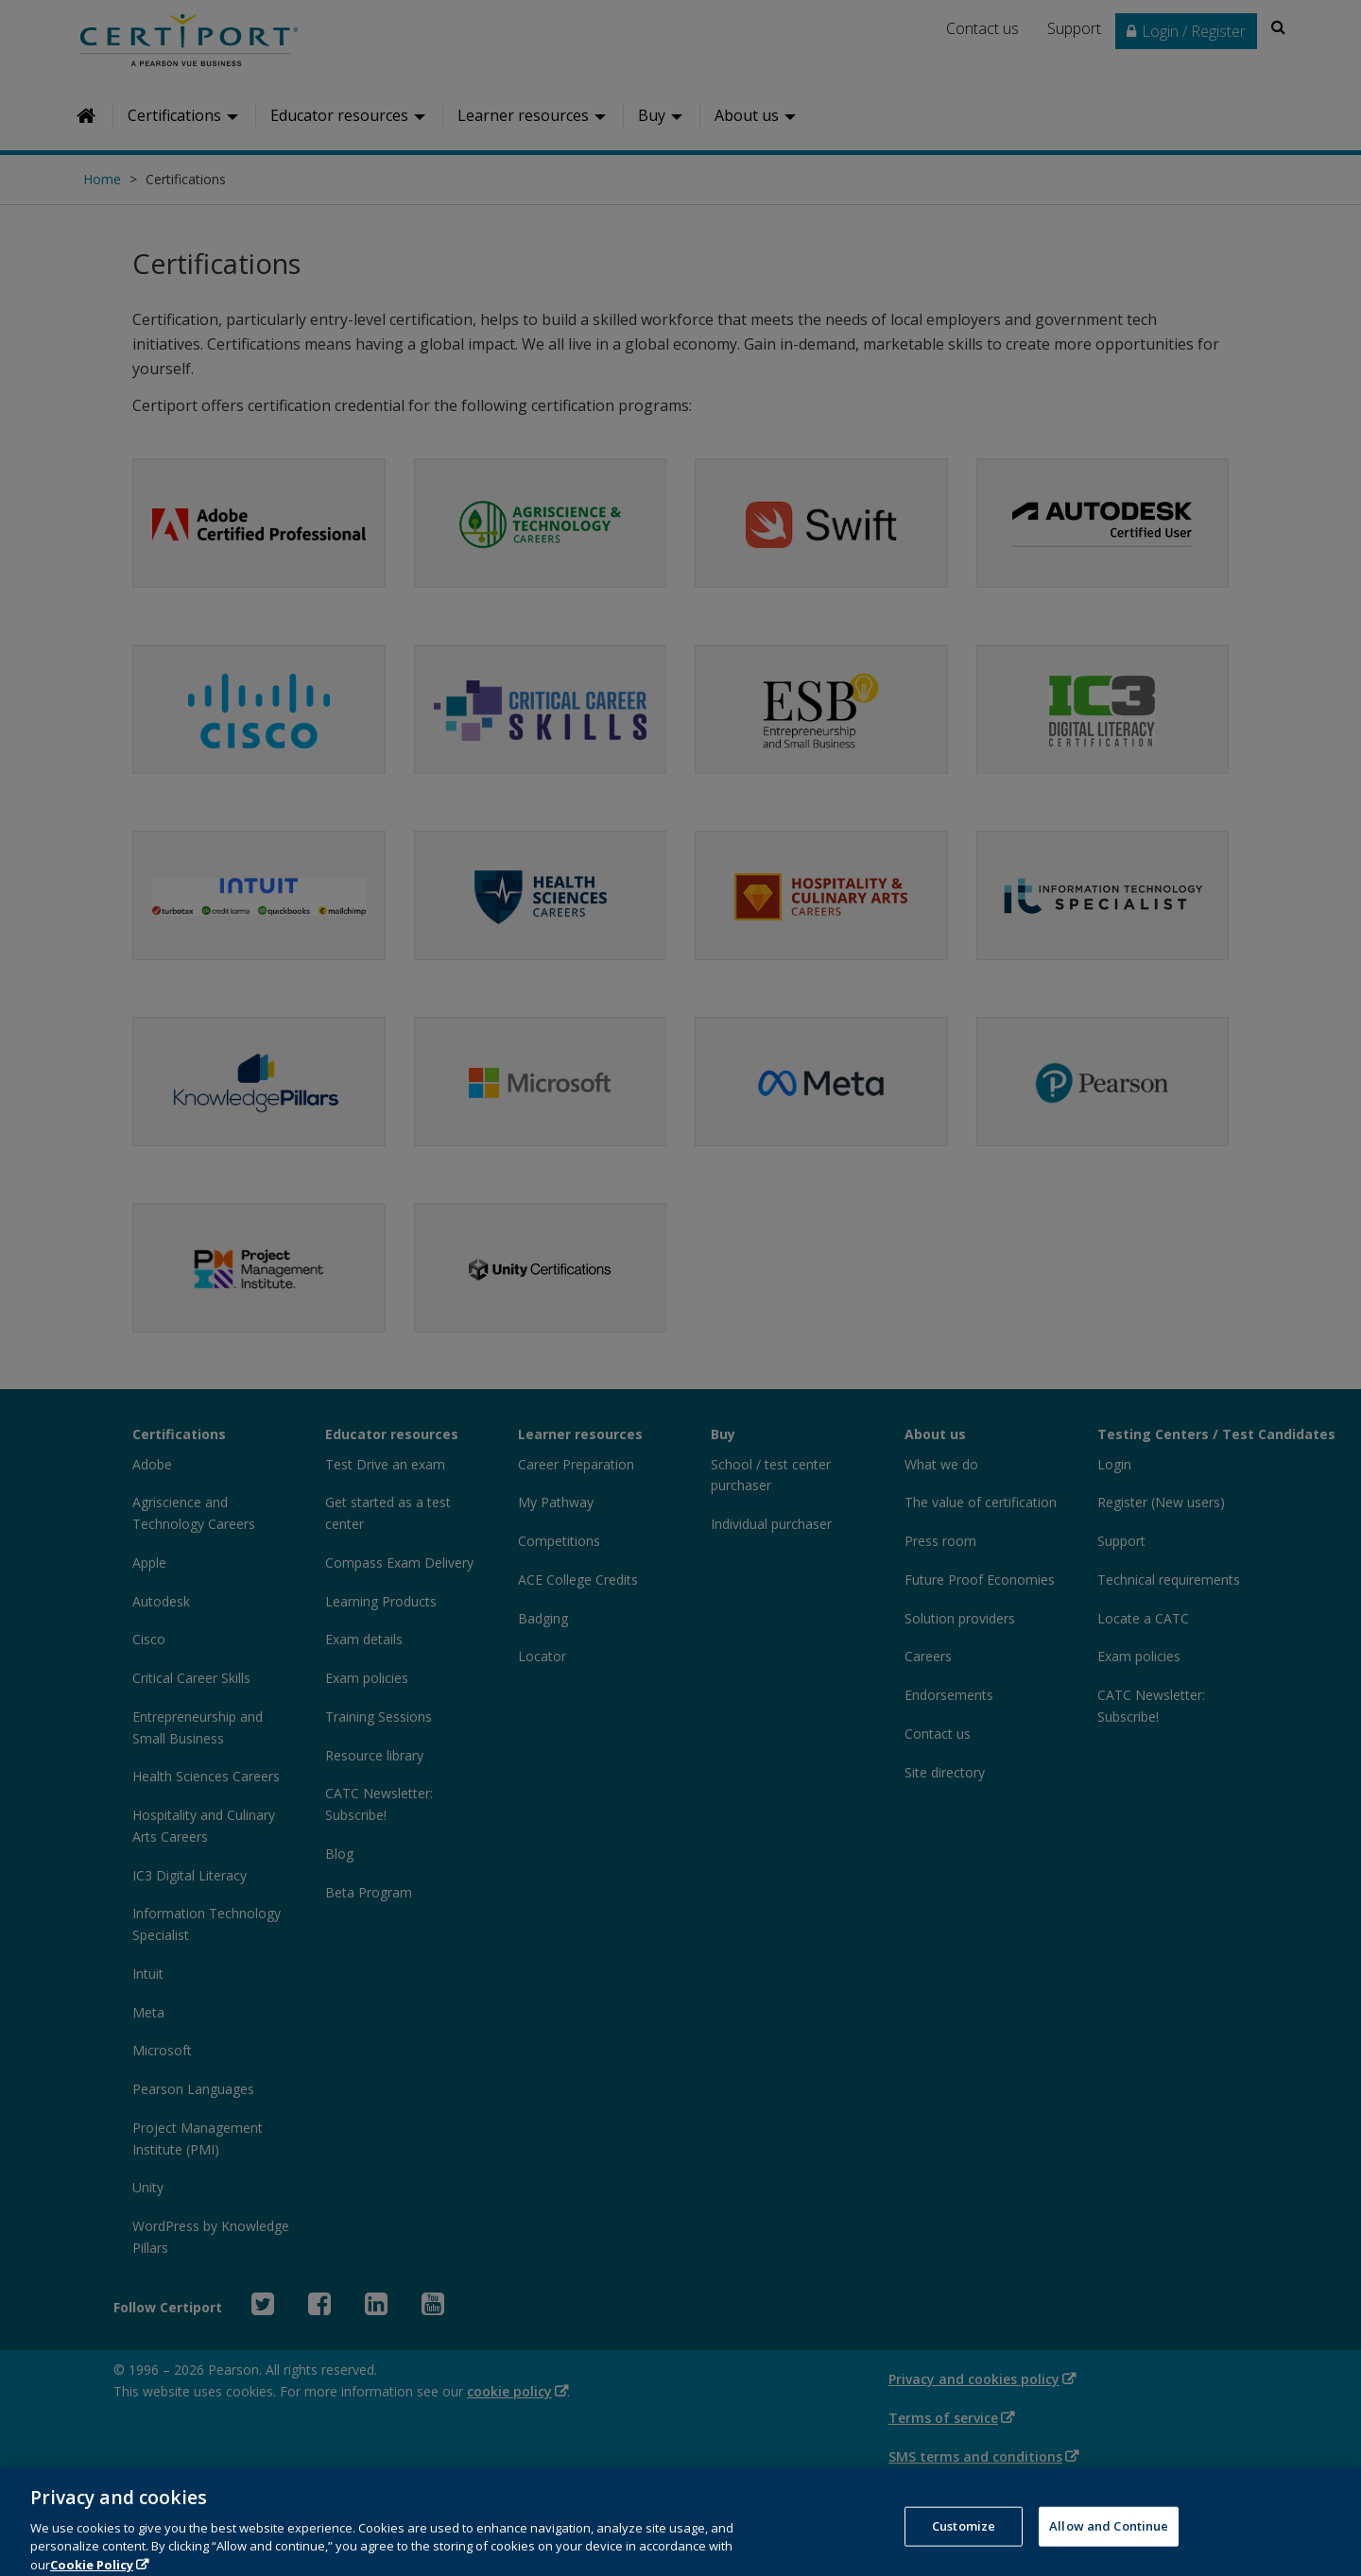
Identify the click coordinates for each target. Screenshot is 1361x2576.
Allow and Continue (1108, 2540)
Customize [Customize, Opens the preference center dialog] (963, 2540)
